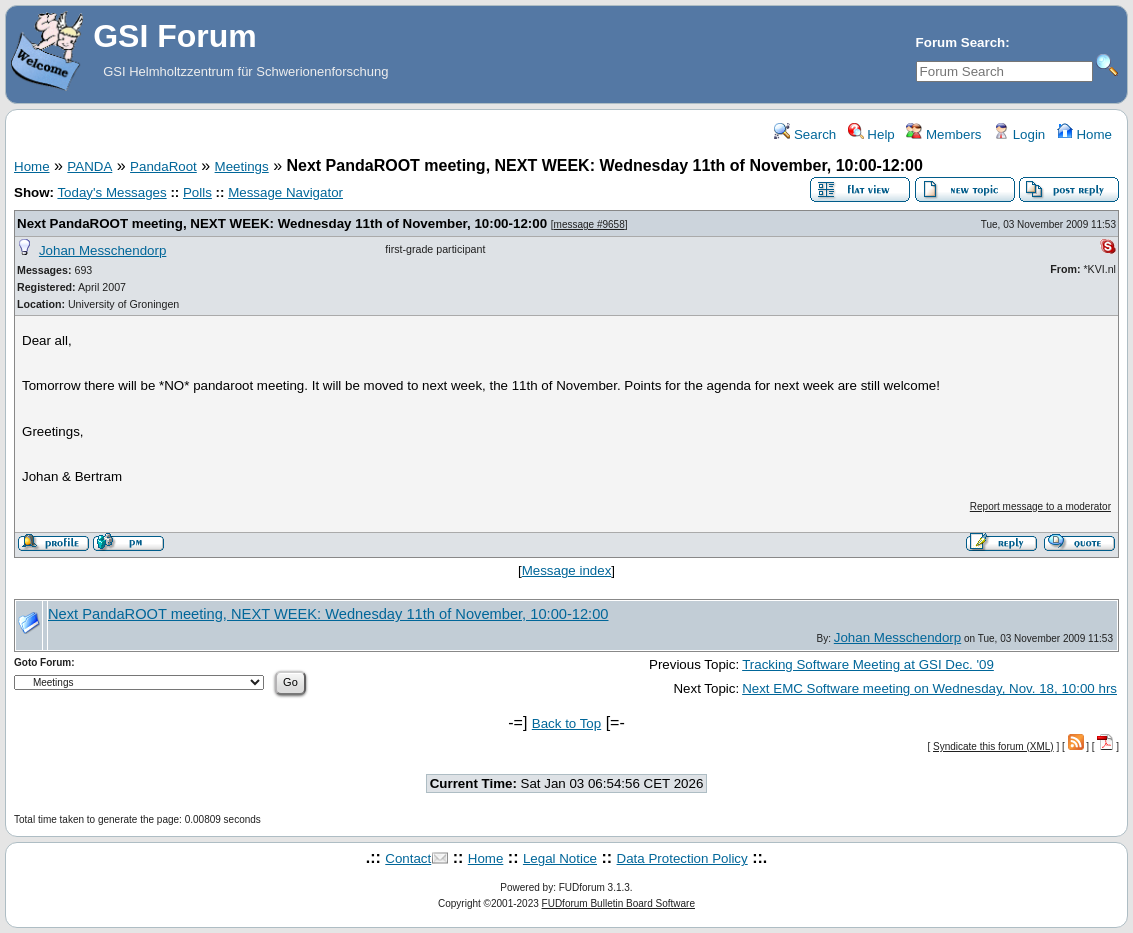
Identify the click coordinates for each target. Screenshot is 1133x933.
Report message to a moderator (1040, 506)
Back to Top (566, 723)
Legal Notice (560, 858)
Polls (197, 192)
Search (805, 134)
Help (871, 134)
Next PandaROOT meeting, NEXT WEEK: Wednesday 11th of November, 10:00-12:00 (282, 223)
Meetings (242, 166)
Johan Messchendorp (102, 250)
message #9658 (589, 224)
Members (943, 134)
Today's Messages (111, 192)
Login (1019, 134)
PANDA (89, 166)
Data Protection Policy (682, 858)
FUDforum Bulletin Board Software (618, 903)
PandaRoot (163, 166)
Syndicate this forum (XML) (993, 746)
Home (1084, 134)
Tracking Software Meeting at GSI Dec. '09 (868, 664)
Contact (408, 858)
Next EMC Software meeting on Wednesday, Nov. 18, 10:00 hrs (929, 688)
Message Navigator (285, 192)
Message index (567, 570)
